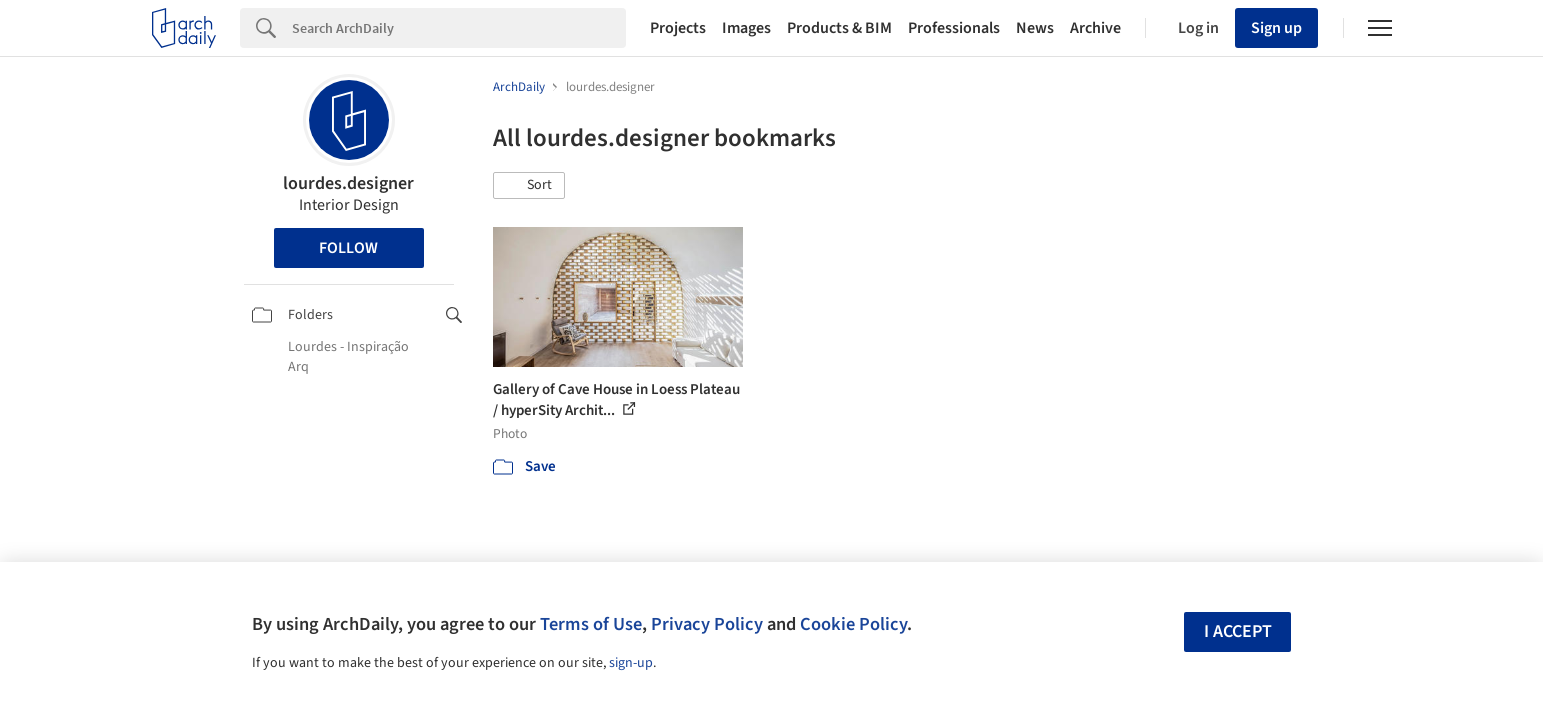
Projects (678, 28)
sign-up (631, 663)
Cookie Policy (853, 624)
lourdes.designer (348, 183)
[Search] (459, 28)
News (1035, 28)
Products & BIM (839, 28)
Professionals (954, 28)
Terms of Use (591, 624)
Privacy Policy (707, 624)
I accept (1238, 631)
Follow (348, 248)
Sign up (1276, 28)
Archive (1095, 28)
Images (746, 28)
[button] (529, 186)
